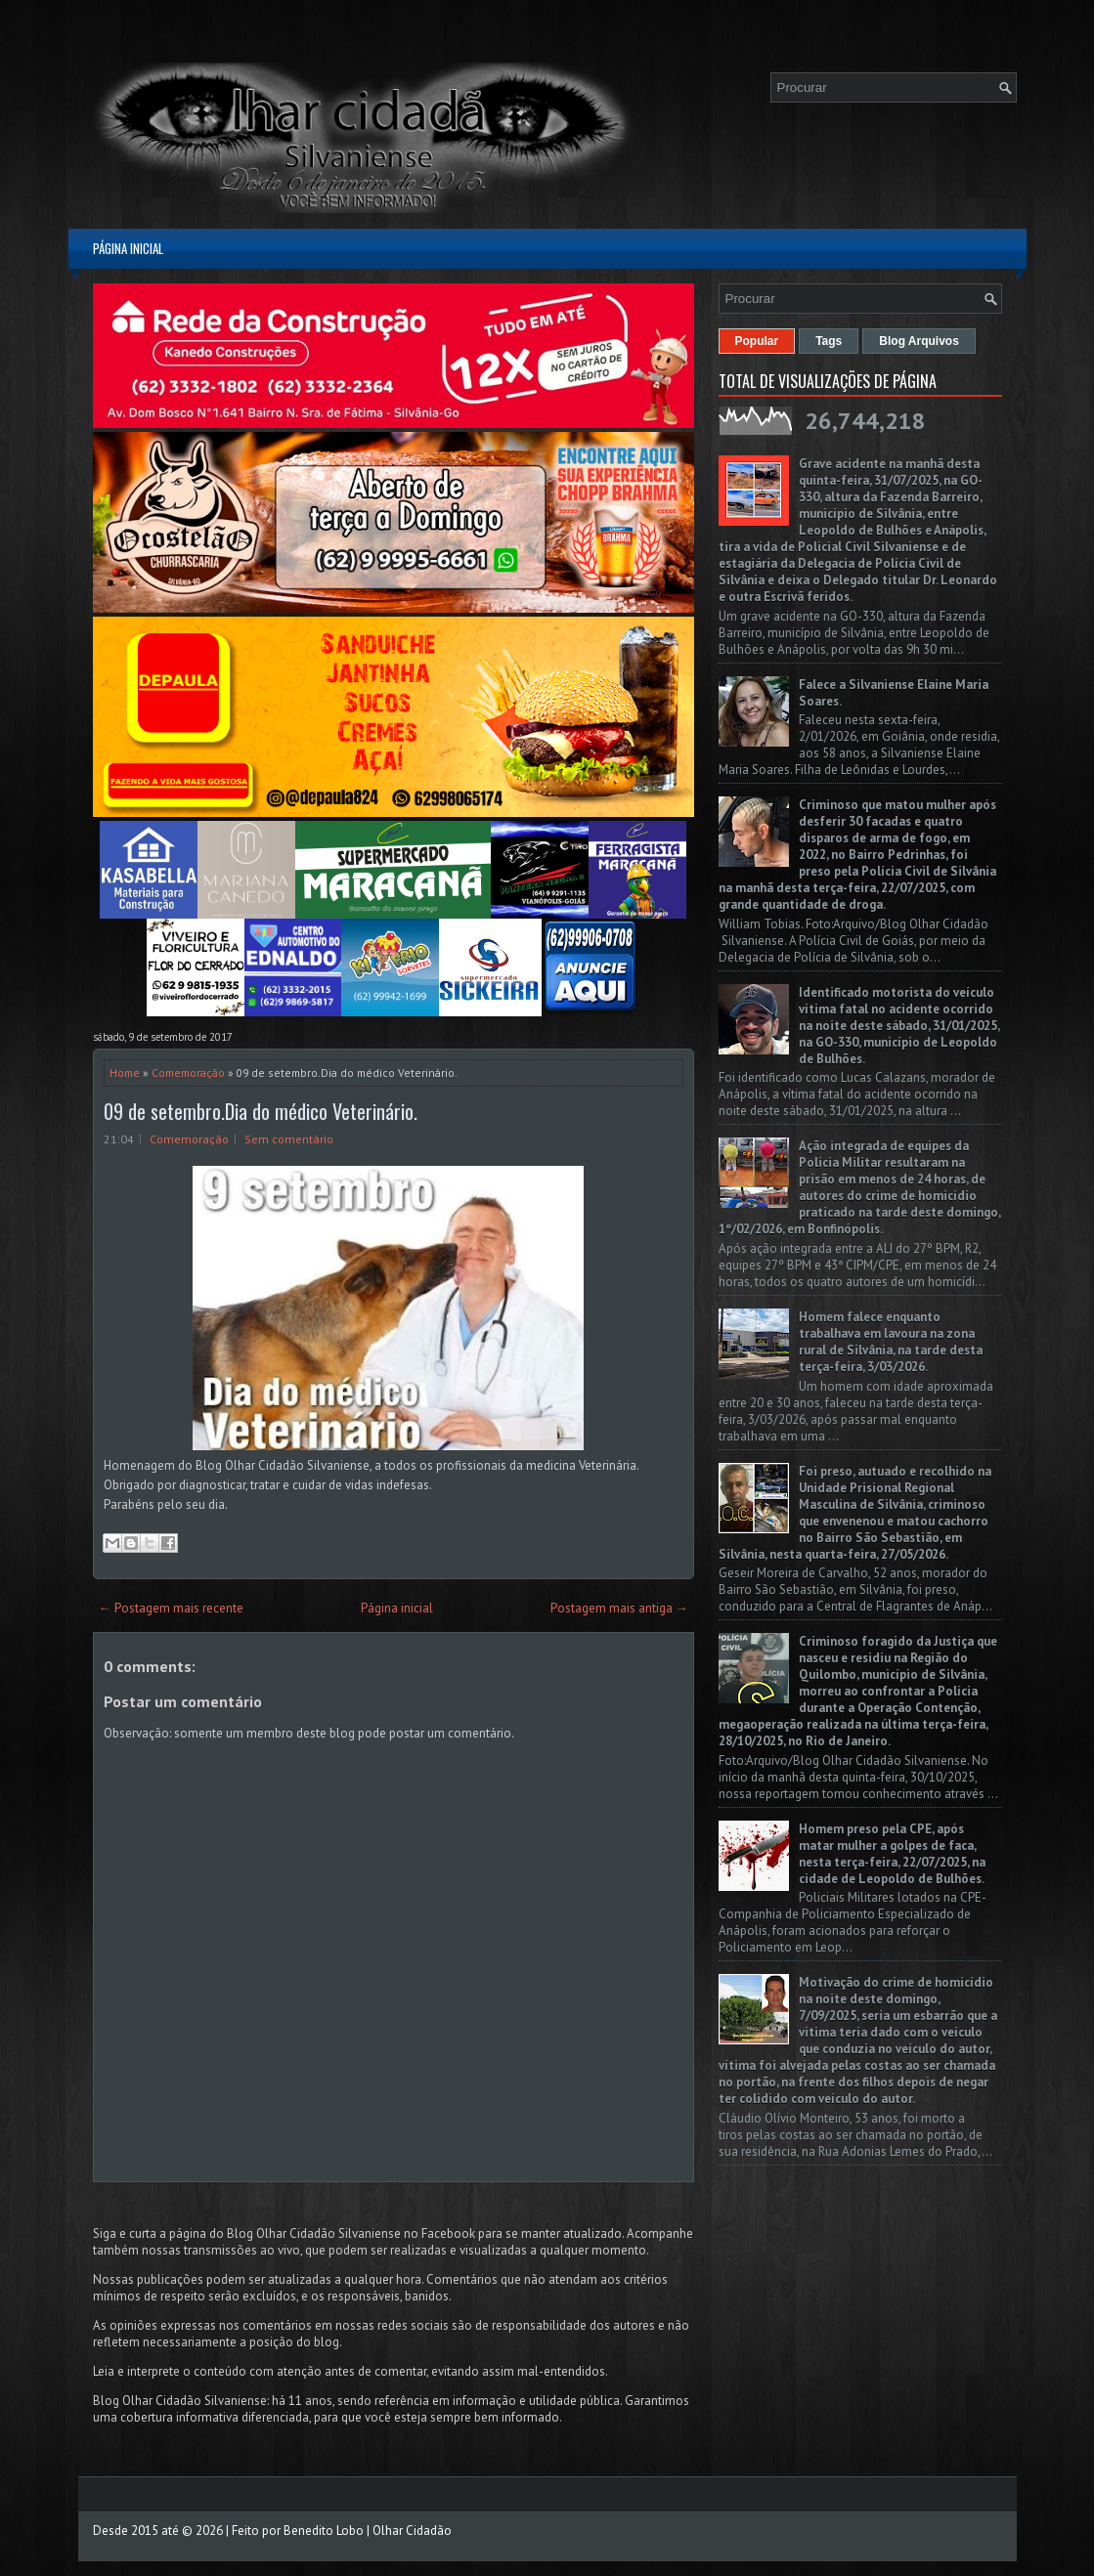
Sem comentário (288, 1139)
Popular (757, 341)
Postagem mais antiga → (619, 1608)
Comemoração (188, 1072)
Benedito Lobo (324, 2530)
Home (124, 1072)
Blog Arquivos (919, 341)
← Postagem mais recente (171, 1608)
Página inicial (128, 248)
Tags (828, 341)
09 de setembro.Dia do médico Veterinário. (260, 1111)
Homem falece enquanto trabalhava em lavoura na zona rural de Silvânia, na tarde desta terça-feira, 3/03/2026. (891, 1342)
